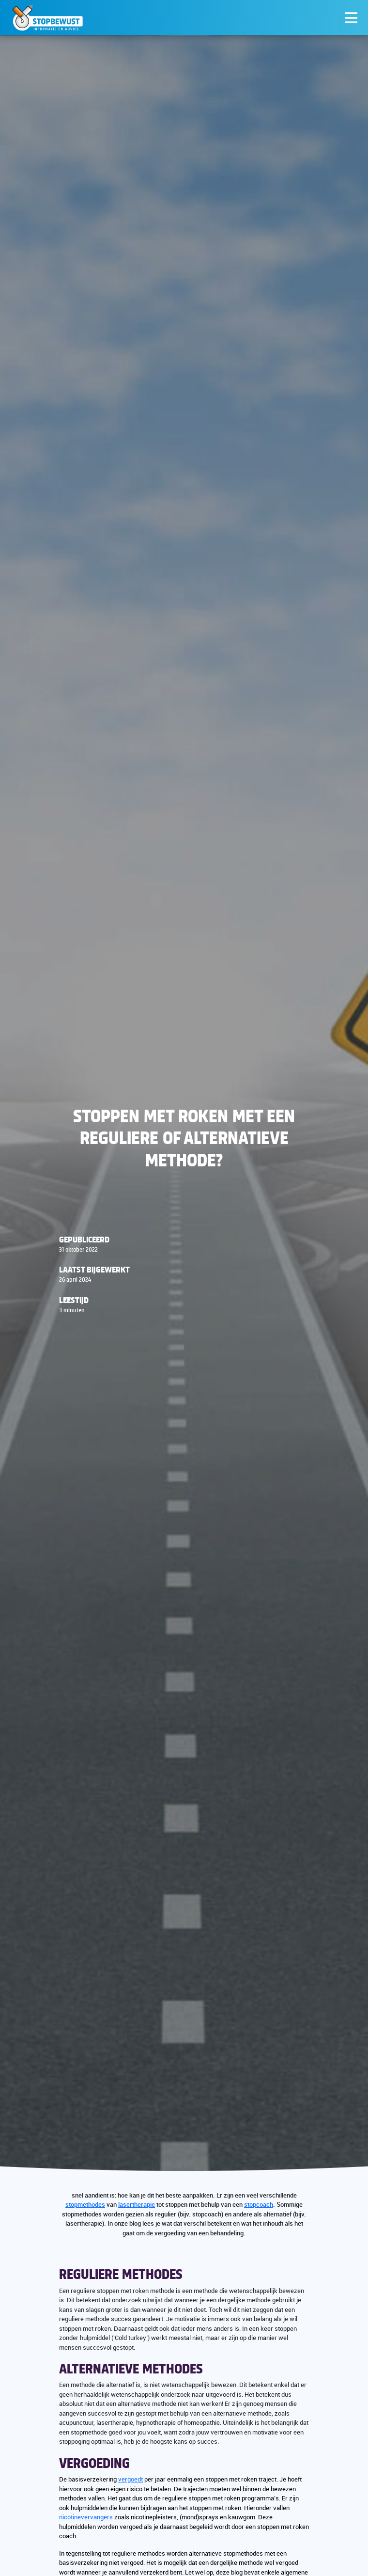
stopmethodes (85, 2204)
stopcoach (258, 2204)
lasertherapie (136, 2204)
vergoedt (130, 2479)
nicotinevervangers (86, 2517)
